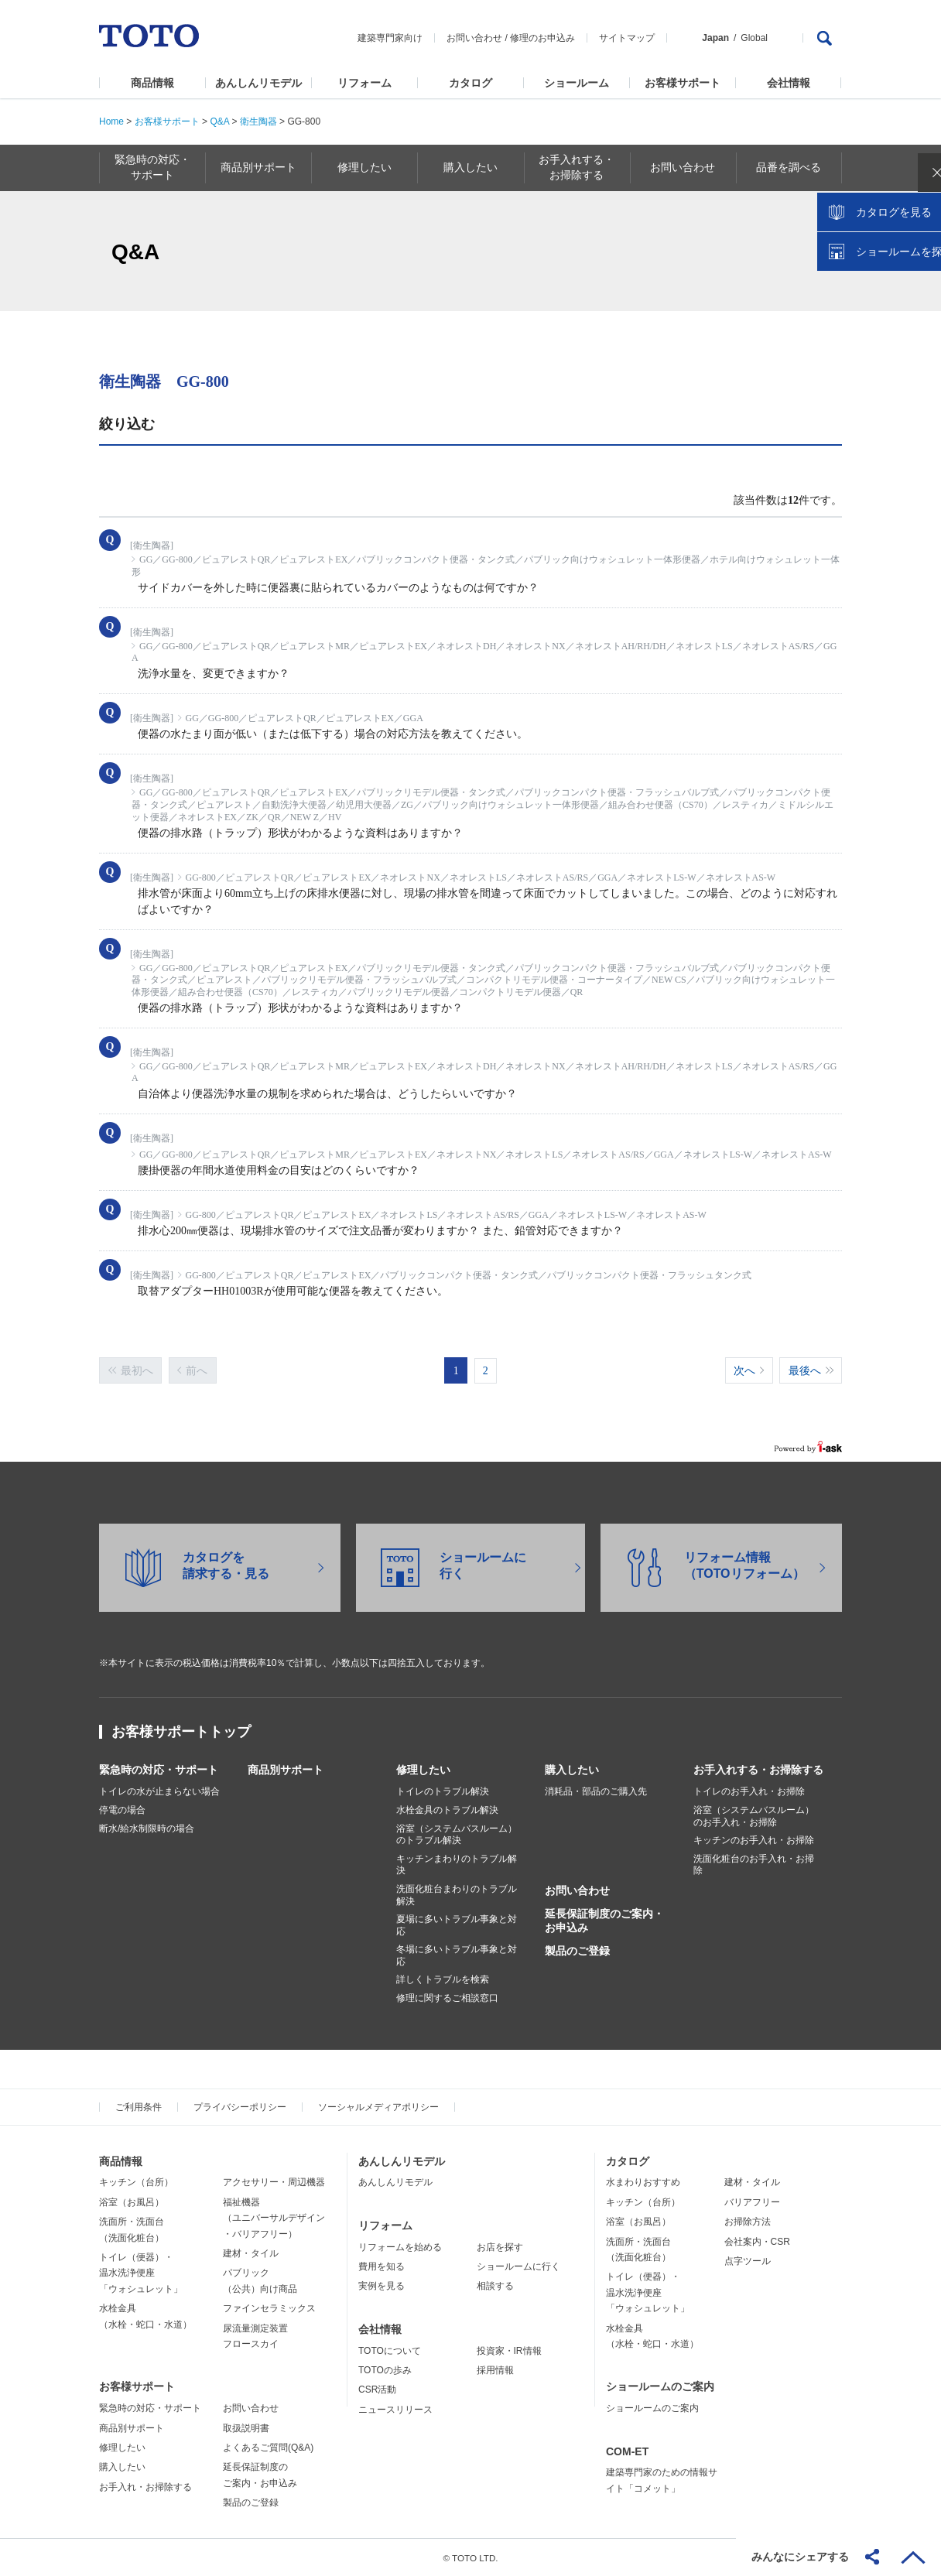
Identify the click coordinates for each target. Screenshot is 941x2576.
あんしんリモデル (258, 83)
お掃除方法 (747, 2220)
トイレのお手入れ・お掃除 (749, 1790)
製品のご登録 (577, 1950)
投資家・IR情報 (509, 2350)
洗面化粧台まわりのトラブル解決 (456, 1894)
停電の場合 (122, 1809)
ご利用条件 (138, 2106)
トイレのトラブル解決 (442, 1790)
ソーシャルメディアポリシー (378, 2106)
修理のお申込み (542, 37)
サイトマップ (627, 37)
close (921, 251)
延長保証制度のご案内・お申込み (604, 1920)
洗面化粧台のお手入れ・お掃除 (753, 1864)
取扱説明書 (246, 2427)
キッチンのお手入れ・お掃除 (753, 1839)
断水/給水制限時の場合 (146, 1827)
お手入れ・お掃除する (145, 2486)
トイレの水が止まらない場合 (159, 1790)
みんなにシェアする (800, 2556)
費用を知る (381, 2265)
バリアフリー (752, 2201)
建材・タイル (251, 2252)
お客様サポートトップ (181, 1731)
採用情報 (495, 2369)
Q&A (219, 121)
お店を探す (500, 2246)
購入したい (572, 1769)
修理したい (423, 1769)
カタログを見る (878, 291)
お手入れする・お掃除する (758, 1769)
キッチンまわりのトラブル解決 (456, 1864)
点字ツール (747, 2260)
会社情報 (788, 83)
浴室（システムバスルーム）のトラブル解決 (456, 1834)
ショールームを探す (889, 330)
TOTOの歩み (385, 2369)
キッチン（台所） (136, 2181)
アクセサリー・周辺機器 (274, 2181)
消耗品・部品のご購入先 (596, 1790)
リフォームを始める (400, 2246)
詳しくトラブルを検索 (442, 1978)
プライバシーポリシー (239, 2106)
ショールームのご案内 (660, 2385)
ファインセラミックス (269, 2307)
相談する (495, 2285)
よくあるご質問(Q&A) (268, 2446)
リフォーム (364, 83)
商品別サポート (285, 1769)
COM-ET (627, 2450)
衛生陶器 (258, 121)
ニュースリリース (395, 2408)
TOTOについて (389, 2350)
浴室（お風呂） (131, 2201)
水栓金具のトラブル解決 (447, 1809)
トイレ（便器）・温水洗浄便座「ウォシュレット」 (141, 2272)
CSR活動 (377, 2388)
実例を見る (381, 2285)
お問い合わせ (474, 37)
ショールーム (576, 83)
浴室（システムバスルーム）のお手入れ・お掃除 (753, 1815)
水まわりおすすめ (643, 2181)
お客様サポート (682, 83)
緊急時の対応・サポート (158, 1769)
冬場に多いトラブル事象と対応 (456, 1954)
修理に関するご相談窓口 (447, 1997)
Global (754, 37)
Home (111, 121)
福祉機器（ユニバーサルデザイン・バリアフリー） (274, 2217)
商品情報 (152, 83)
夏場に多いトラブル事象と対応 (456, 1924)
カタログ (470, 83)
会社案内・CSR (757, 2241)
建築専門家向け (390, 37)
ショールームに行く (518, 2265)
